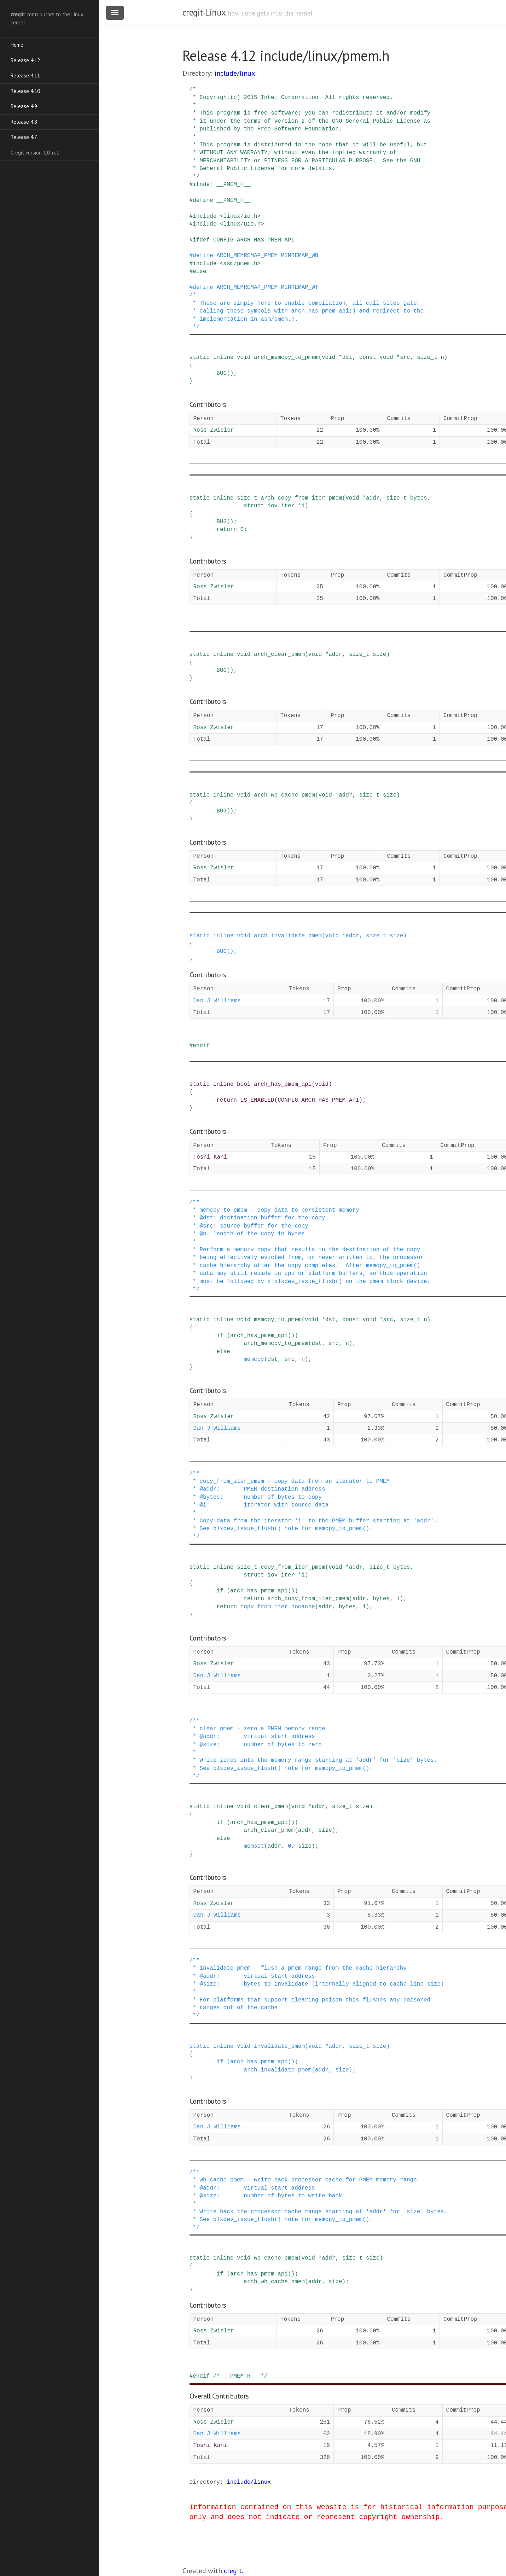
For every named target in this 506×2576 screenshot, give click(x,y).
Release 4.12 (25, 60)
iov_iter (281, 506)
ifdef (201, 240)
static (200, 357)
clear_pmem (271, 1807)
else (199, 271)
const (367, 357)
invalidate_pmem (279, 2046)
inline (223, 357)
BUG (221, 373)
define (203, 200)
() (230, 373)
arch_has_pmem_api (283, 1084)
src (405, 357)
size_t (427, 357)
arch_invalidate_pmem (288, 936)
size (379, 654)
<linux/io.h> (240, 216)
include (204, 216)
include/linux (234, 73)
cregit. (233, 2570)
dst (347, 357)
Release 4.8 (24, 121)
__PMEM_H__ (233, 184)
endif (201, 1046)
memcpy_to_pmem (277, 1320)
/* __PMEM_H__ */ (240, 2376)
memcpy (254, 1359)
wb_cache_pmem (276, 2258)
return (226, 530)
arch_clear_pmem (279, 654)
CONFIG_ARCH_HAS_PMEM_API (254, 240)
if (219, 1336)
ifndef (203, 184)
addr (372, 498)
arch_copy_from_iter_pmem (301, 498)
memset (254, 1846)
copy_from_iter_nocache (277, 1607)
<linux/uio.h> (242, 224)
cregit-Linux (204, 12)
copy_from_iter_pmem (293, 1567)
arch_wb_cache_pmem (284, 795)
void (243, 357)
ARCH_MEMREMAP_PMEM (247, 256)
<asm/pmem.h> (240, 264)
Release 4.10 (25, 91)
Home (17, 44)
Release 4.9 (24, 106)
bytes (418, 498)
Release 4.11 (25, 75)
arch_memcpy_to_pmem (286, 357)
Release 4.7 (24, 137)
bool (243, 1084)
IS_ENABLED (257, 1100)
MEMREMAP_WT (300, 287)
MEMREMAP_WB (300, 256)
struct (254, 506)
